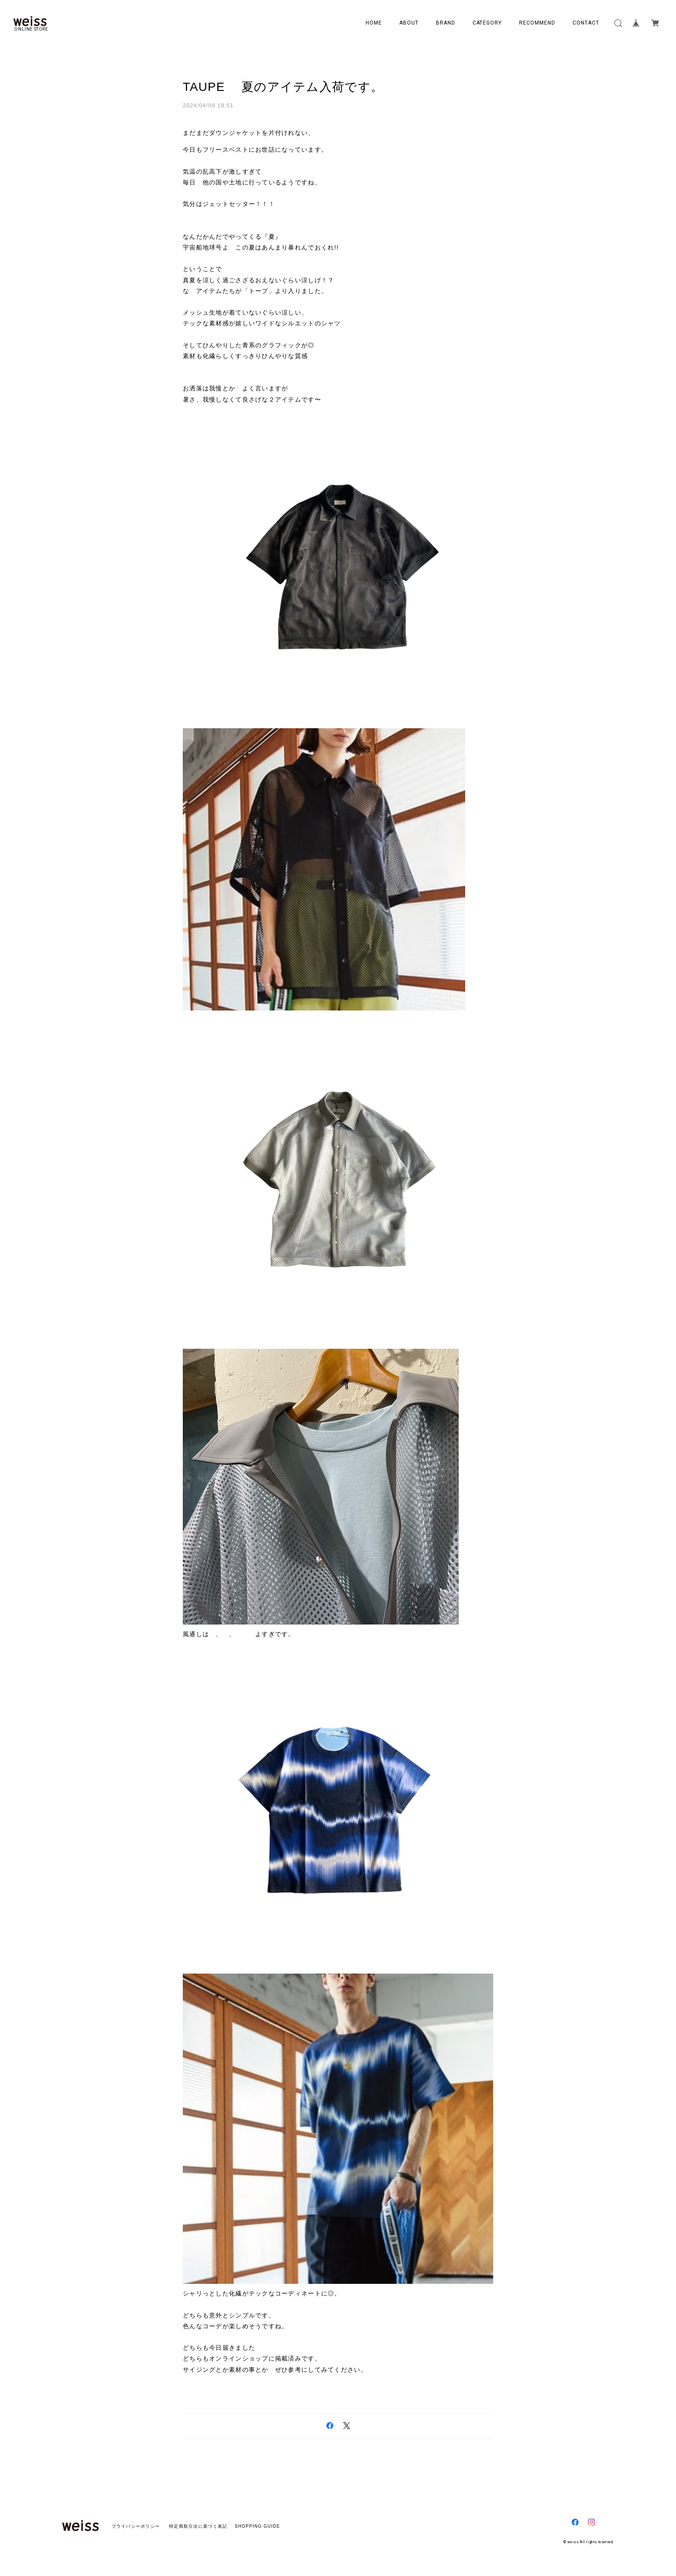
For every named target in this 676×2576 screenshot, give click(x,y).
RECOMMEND (537, 23)
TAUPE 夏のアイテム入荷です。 (283, 87)
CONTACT (586, 23)
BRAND (445, 23)
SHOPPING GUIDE (255, 2526)
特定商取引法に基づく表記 (198, 2526)
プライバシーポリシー (136, 2526)
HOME (374, 23)
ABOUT (409, 23)
